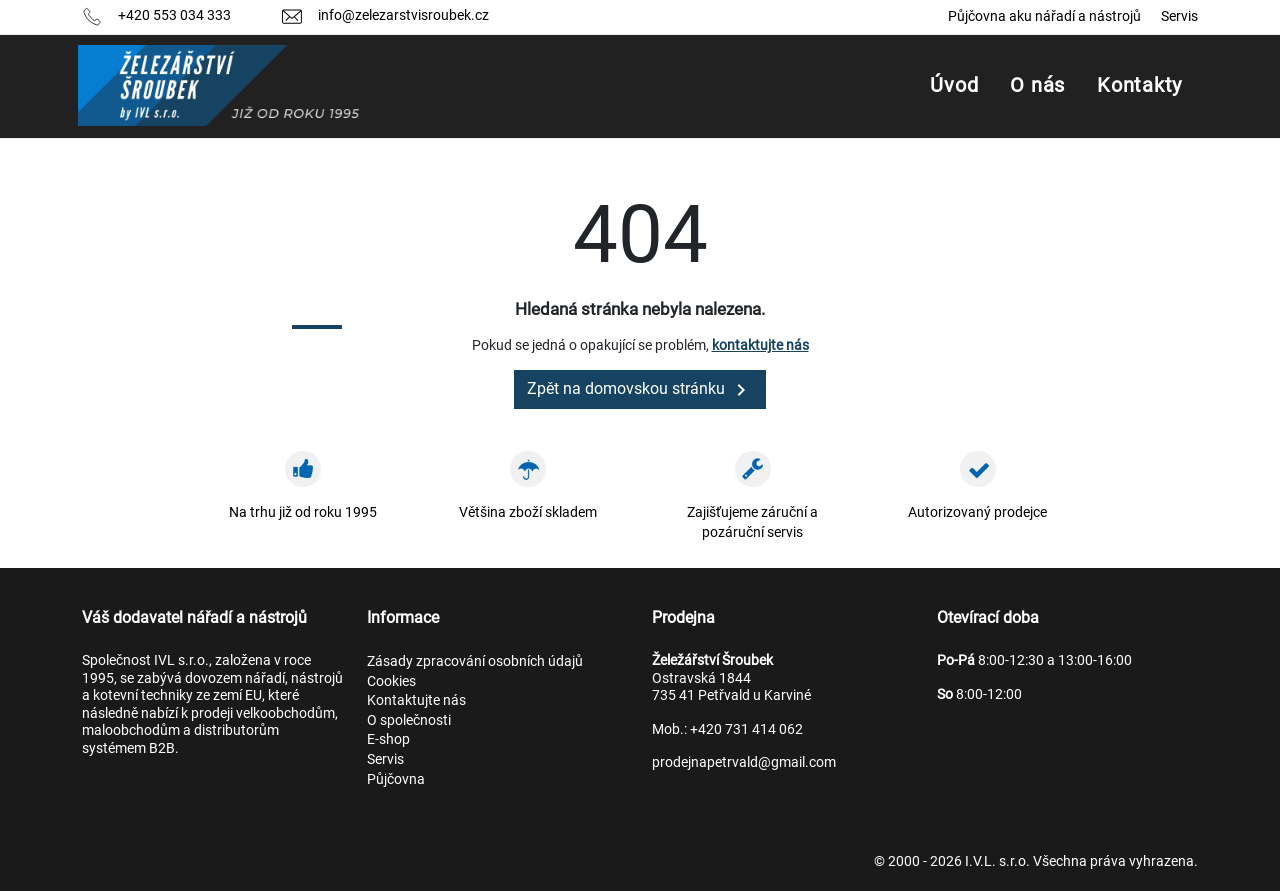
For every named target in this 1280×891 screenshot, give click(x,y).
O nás (1037, 85)
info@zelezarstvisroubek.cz (403, 15)
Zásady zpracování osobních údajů (475, 661)
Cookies (391, 681)
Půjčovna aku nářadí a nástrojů (1044, 16)
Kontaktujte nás (416, 700)
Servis (1179, 16)
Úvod (954, 85)
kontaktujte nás (760, 345)
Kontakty (1139, 85)
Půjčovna (396, 779)
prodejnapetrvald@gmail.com (744, 762)
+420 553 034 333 (174, 15)
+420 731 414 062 (746, 729)
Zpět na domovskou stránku (640, 390)
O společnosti (409, 720)
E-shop (388, 739)
